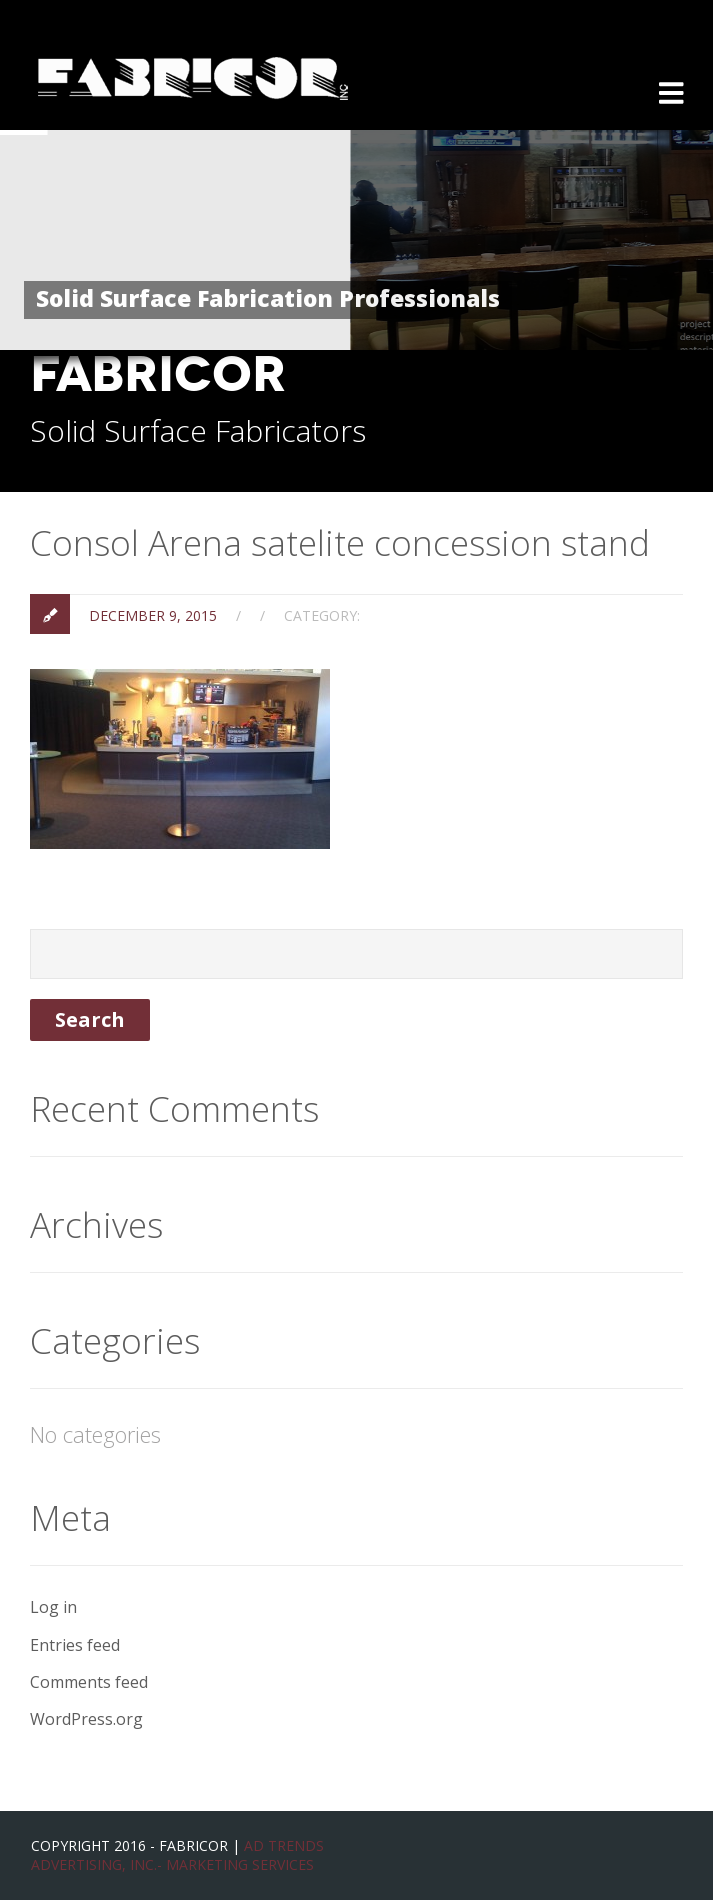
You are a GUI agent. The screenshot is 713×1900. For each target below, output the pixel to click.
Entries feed (75, 1645)
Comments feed (89, 1682)
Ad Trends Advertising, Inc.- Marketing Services (177, 1855)
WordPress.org (86, 1719)
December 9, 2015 (153, 615)
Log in (53, 1607)
